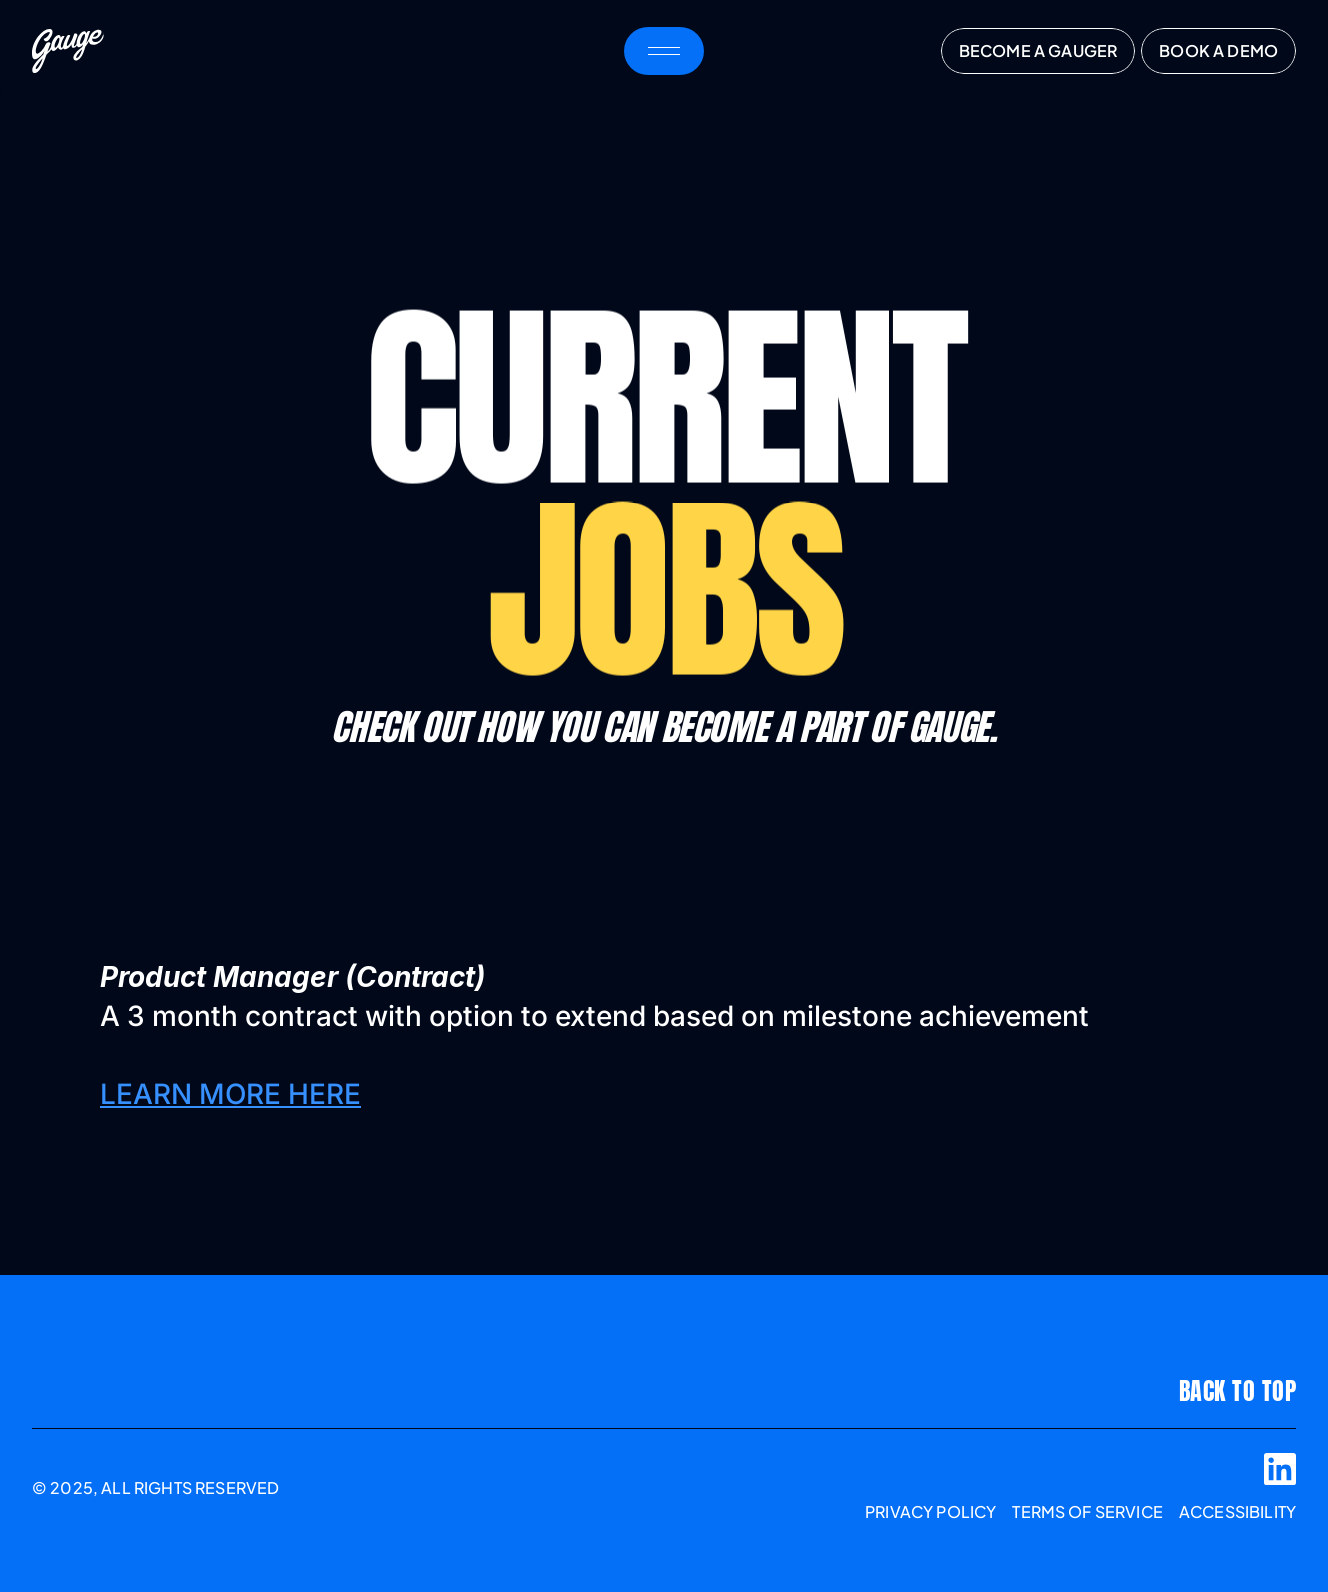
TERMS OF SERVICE (1087, 1511)
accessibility (1237, 1511)
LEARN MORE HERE (230, 1094)
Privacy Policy (930, 1511)
